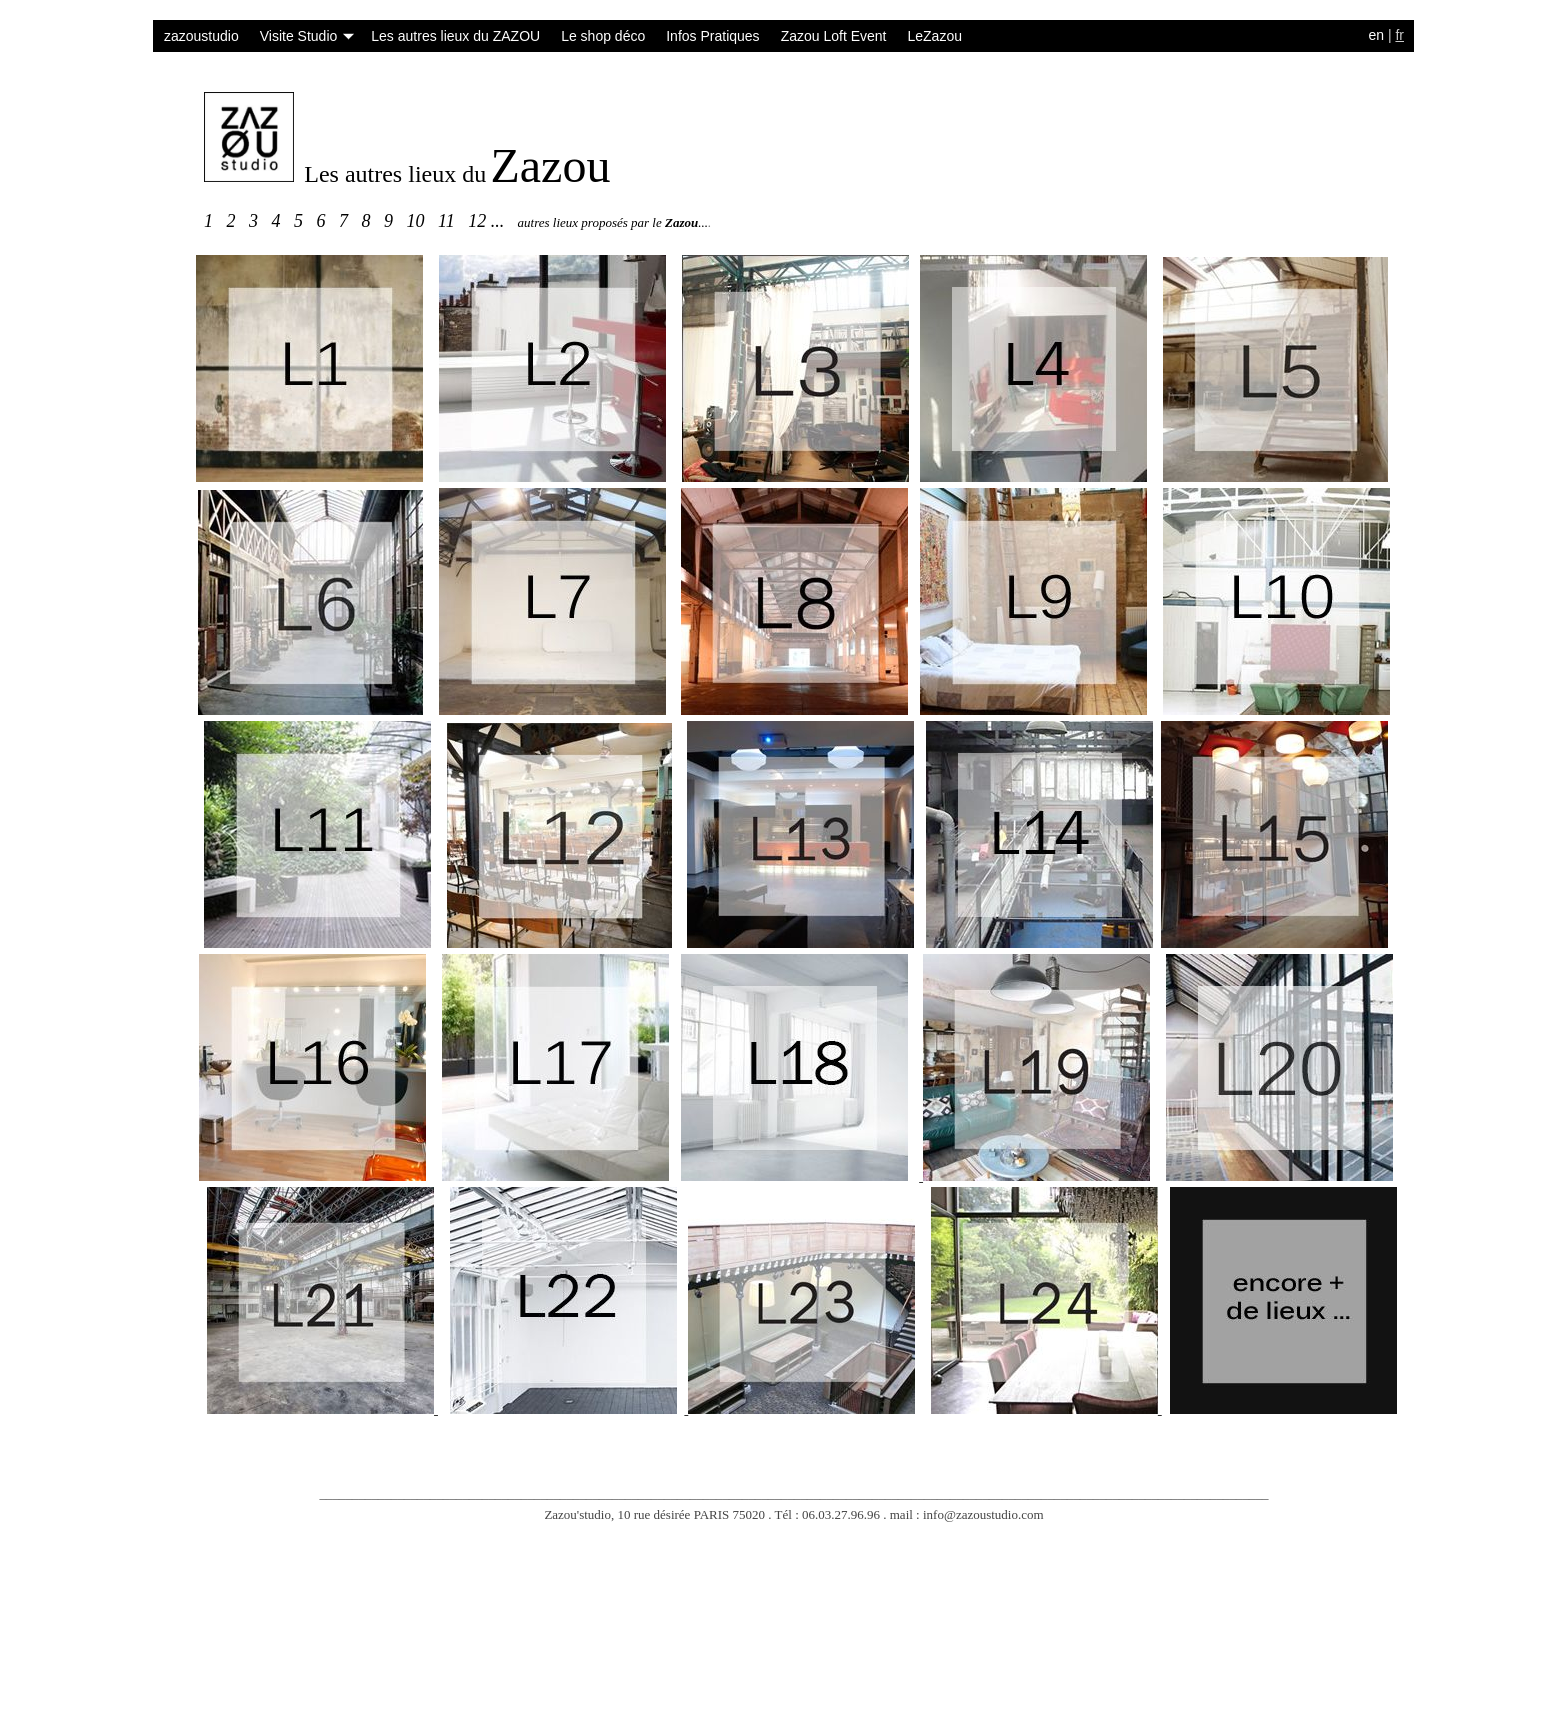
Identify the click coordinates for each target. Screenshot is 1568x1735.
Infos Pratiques (712, 36)
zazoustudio (201, 36)
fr (1399, 35)
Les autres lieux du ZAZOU (455, 36)
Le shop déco (603, 36)
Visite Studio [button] (307, 36)
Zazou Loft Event (834, 36)
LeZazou (934, 36)
